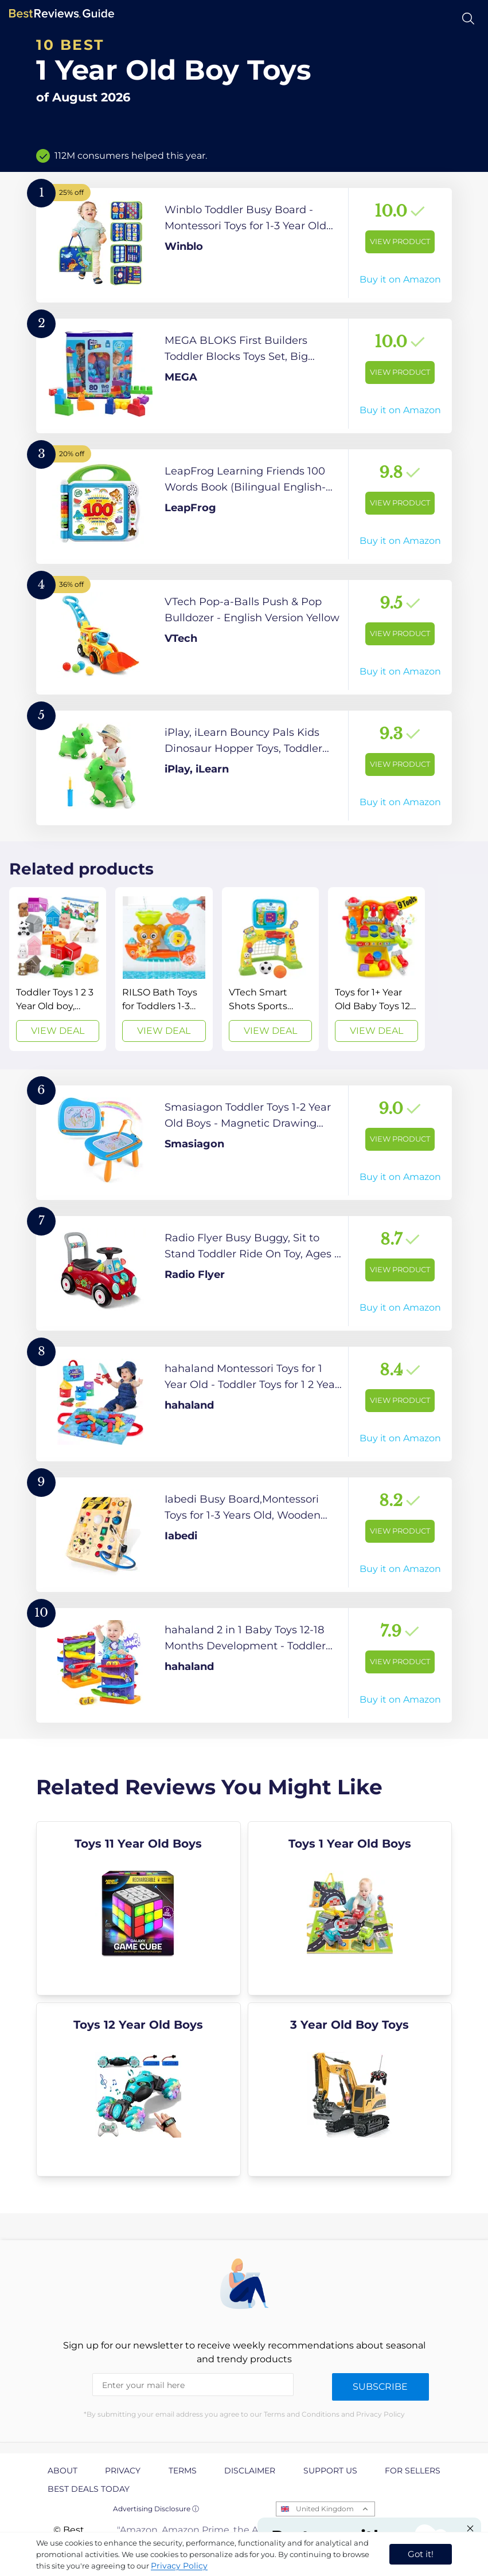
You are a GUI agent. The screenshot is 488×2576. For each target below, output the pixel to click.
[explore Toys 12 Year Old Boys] (138, 2089)
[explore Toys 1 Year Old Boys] (350, 1908)
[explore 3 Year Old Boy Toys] (350, 2089)
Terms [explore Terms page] (183, 2470)
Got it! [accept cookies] (421, 2553)
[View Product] (244, 245)
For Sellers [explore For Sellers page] (412, 2470)
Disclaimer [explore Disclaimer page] (249, 2470)
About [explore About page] (62, 2470)
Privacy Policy (179, 2566)
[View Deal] (57, 969)
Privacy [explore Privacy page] (122, 2470)
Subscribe (380, 2386)
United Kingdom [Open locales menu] (325, 2508)
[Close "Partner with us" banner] (470, 2528)
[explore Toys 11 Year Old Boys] (138, 1908)
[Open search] (468, 19)
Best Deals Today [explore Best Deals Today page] (89, 2489)
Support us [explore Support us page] (330, 2470)
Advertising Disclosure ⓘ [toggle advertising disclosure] (156, 2508)
